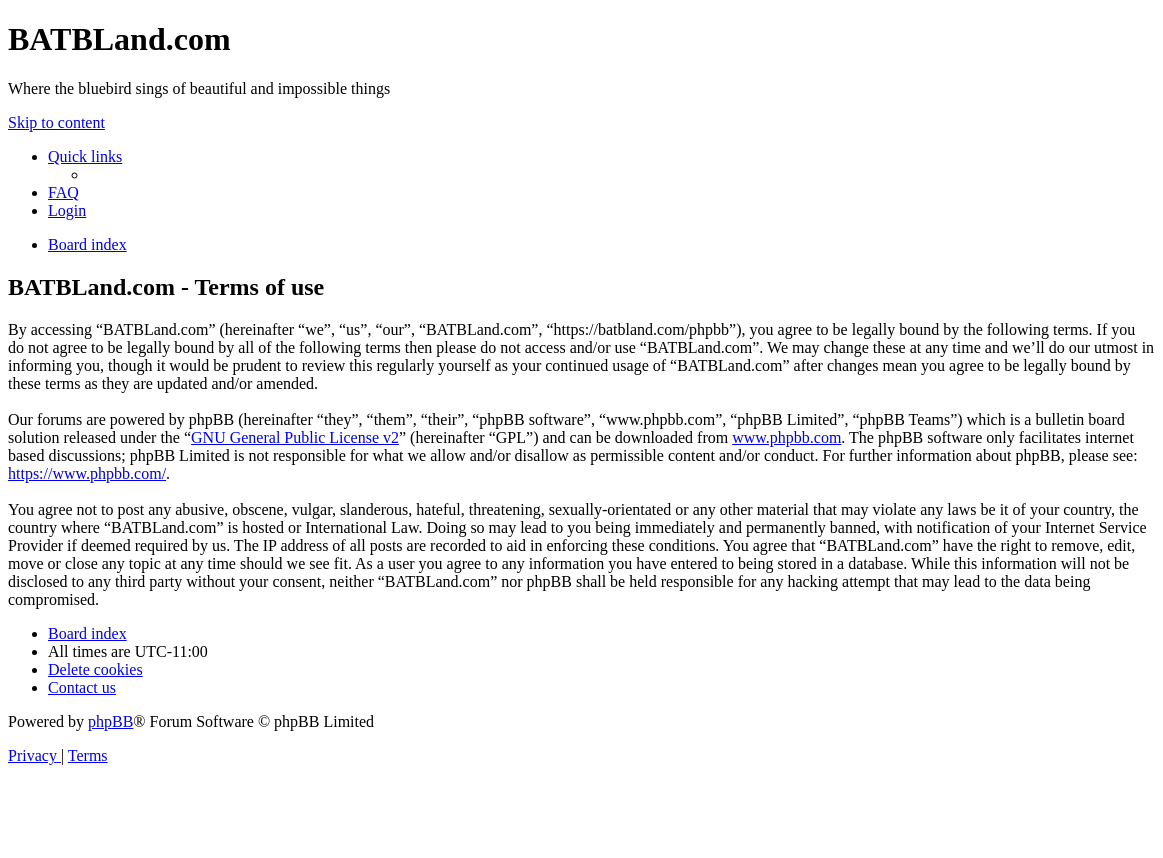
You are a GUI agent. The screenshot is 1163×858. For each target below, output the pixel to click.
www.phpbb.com (786, 437)
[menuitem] (63, 192)
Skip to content (56, 122)
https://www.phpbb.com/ (87, 473)
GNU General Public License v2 (295, 437)
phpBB (110, 721)
